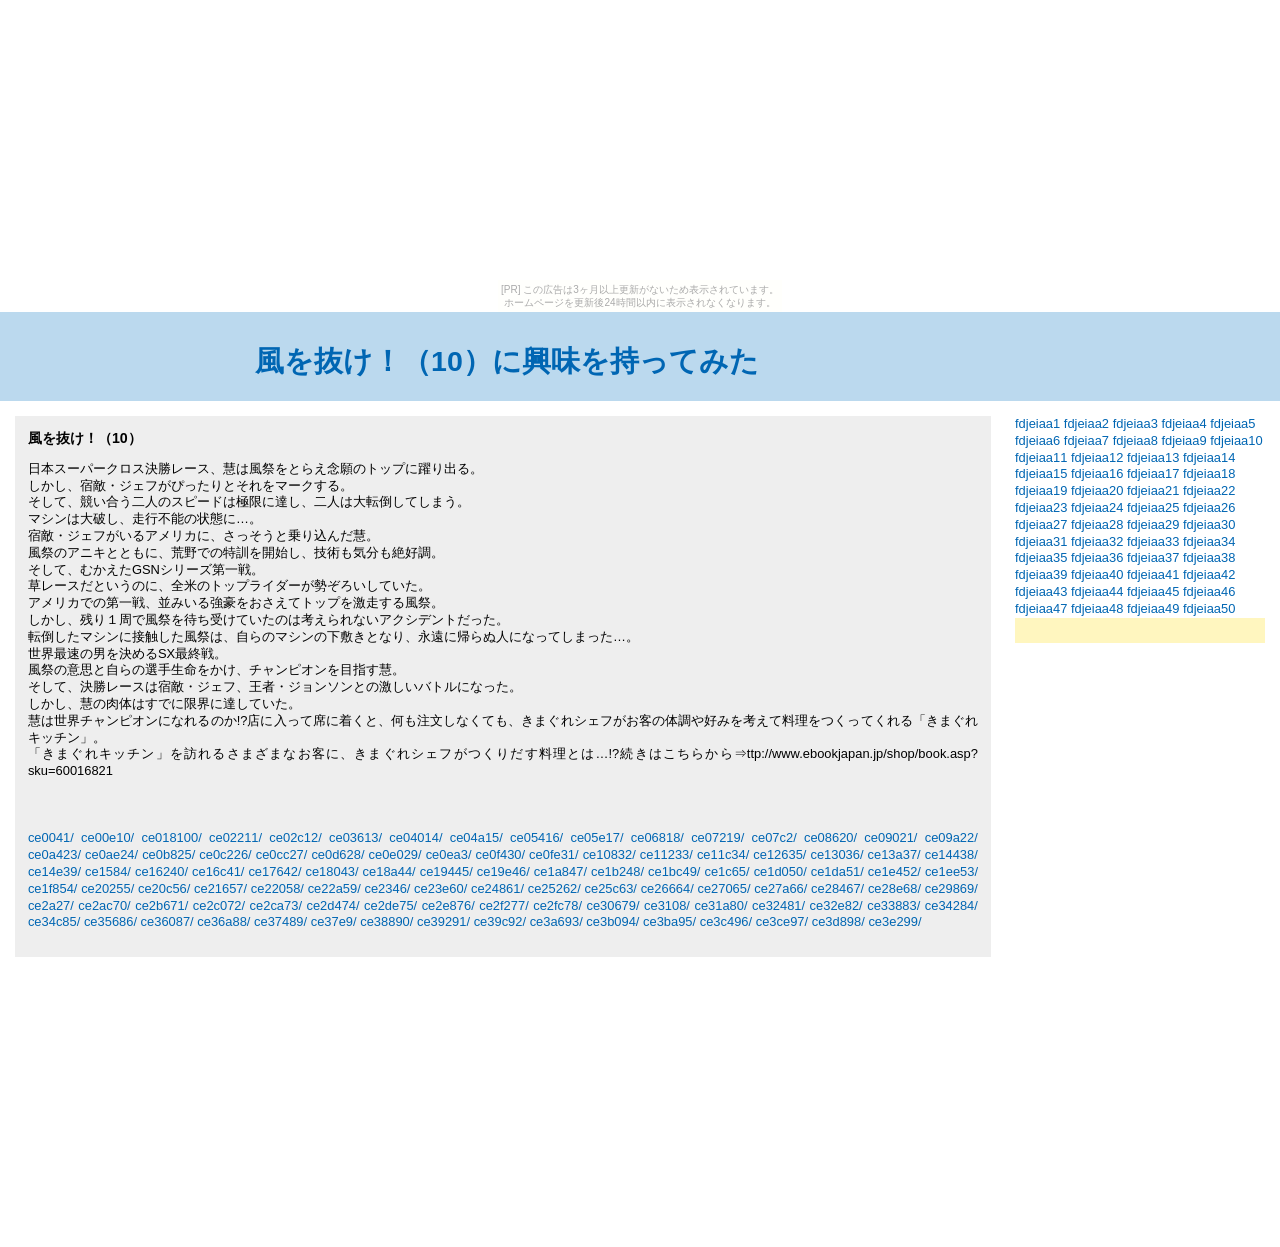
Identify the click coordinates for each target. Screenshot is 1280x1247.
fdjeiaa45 (1153, 591)
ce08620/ (830, 837)
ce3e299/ (894, 921)
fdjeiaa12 (1097, 457)
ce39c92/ (500, 921)
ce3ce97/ (782, 921)
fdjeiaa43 (1041, 591)
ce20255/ (107, 888)
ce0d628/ (337, 854)
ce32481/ (778, 905)
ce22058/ (277, 888)
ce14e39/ (54, 871)
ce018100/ (171, 837)
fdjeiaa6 (1037, 440)
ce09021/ (890, 837)
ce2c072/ (219, 905)
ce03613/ (355, 837)
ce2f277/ (504, 905)
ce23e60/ (440, 888)
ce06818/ (657, 837)
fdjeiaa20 (1097, 490)
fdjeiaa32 (1097, 541)
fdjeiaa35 (1041, 557)
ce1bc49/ (674, 871)
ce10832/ (609, 854)
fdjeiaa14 (1209, 457)
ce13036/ (836, 854)
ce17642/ (274, 871)
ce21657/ (220, 888)
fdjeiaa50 (1209, 608)
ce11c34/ (723, 854)
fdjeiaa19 (1041, 490)
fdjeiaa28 (1097, 524)
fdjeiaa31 (1041, 541)
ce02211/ (235, 837)
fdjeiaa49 (1153, 608)
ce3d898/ (838, 921)
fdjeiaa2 (1086, 423)
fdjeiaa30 (1209, 524)
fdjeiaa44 (1097, 591)
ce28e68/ (894, 888)
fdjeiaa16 (1097, 473)
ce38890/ (386, 921)
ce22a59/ (334, 888)
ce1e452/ (894, 871)
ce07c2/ (774, 837)
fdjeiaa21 (1153, 490)
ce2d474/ (332, 905)
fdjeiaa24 (1097, 507)
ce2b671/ (161, 905)
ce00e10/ (107, 837)
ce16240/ (161, 871)
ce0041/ (51, 837)
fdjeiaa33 (1153, 541)
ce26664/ (667, 888)
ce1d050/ (780, 871)
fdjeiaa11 (1041, 457)
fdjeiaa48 (1097, 608)
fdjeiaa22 (1209, 490)
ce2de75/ (390, 905)
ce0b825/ (168, 854)
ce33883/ (893, 905)
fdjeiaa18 (1209, 473)
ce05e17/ (596, 837)
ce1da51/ (837, 871)
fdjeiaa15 (1041, 473)
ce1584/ (108, 871)
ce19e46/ (503, 871)
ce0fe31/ (554, 854)
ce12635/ (779, 854)
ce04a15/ (476, 837)
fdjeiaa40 (1097, 574)
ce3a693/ (556, 921)
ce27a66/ (780, 888)
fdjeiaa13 (1153, 457)
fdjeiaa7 (1086, 440)
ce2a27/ (51, 905)
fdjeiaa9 (1183, 440)
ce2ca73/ (276, 905)
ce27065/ (723, 888)
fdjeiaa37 (1153, 557)
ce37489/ (280, 921)
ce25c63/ (611, 888)
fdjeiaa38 (1209, 557)
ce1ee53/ (951, 871)
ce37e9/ (334, 921)
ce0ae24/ (111, 854)
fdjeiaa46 (1209, 591)
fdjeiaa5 (1232, 423)
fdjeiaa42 (1209, 574)
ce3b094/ (612, 921)
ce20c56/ (164, 888)
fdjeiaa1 (1037, 423)
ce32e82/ (836, 905)
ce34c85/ (54, 921)
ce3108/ (667, 905)
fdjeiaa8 (1135, 440)
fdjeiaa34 (1209, 541)
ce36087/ (167, 921)
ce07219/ (717, 837)
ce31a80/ (720, 905)
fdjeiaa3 (1135, 423)
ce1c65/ (726, 871)
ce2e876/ (448, 905)
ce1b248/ (617, 871)
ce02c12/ (295, 837)
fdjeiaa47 (1041, 608)
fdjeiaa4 (1183, 423)
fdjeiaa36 (1097, 557)
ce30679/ (612, 905)
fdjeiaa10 (1236, 440)
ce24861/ (497, 888)
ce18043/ (331, 871)
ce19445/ (446, 871)
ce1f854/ (53, 888)
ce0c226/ (225, 854)
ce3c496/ (726, 921)
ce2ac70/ (104, 905)
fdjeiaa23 (1041, 507)
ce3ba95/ (669, 921)
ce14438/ (951, 854)
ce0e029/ (395, 854)
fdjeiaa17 (1153, 473)
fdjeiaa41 (1153, 574)
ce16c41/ (218, 871)
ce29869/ (951, 888)
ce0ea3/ (449, 854)
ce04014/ (415, 837)
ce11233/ (666, 854)
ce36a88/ (223, 921)
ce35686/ (110, 921)
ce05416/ (536, 837)
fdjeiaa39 (1041, 574)
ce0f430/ (501, 854)
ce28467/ (837, 888)
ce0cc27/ (282, 854)
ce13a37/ (894, 854)
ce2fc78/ (557, 905)
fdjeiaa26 (1209, 507)
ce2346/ (387, 888)
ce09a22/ (951, 837)
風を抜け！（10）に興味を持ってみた (507, 361)
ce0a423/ (54, 854)
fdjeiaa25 (1153, 507)
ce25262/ (554, 888)
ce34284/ (951, 905)
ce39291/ (443, 921)
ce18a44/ (389, 871)
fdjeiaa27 (1041, 524)
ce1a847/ (560, 871)
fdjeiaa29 (1153, 524)
